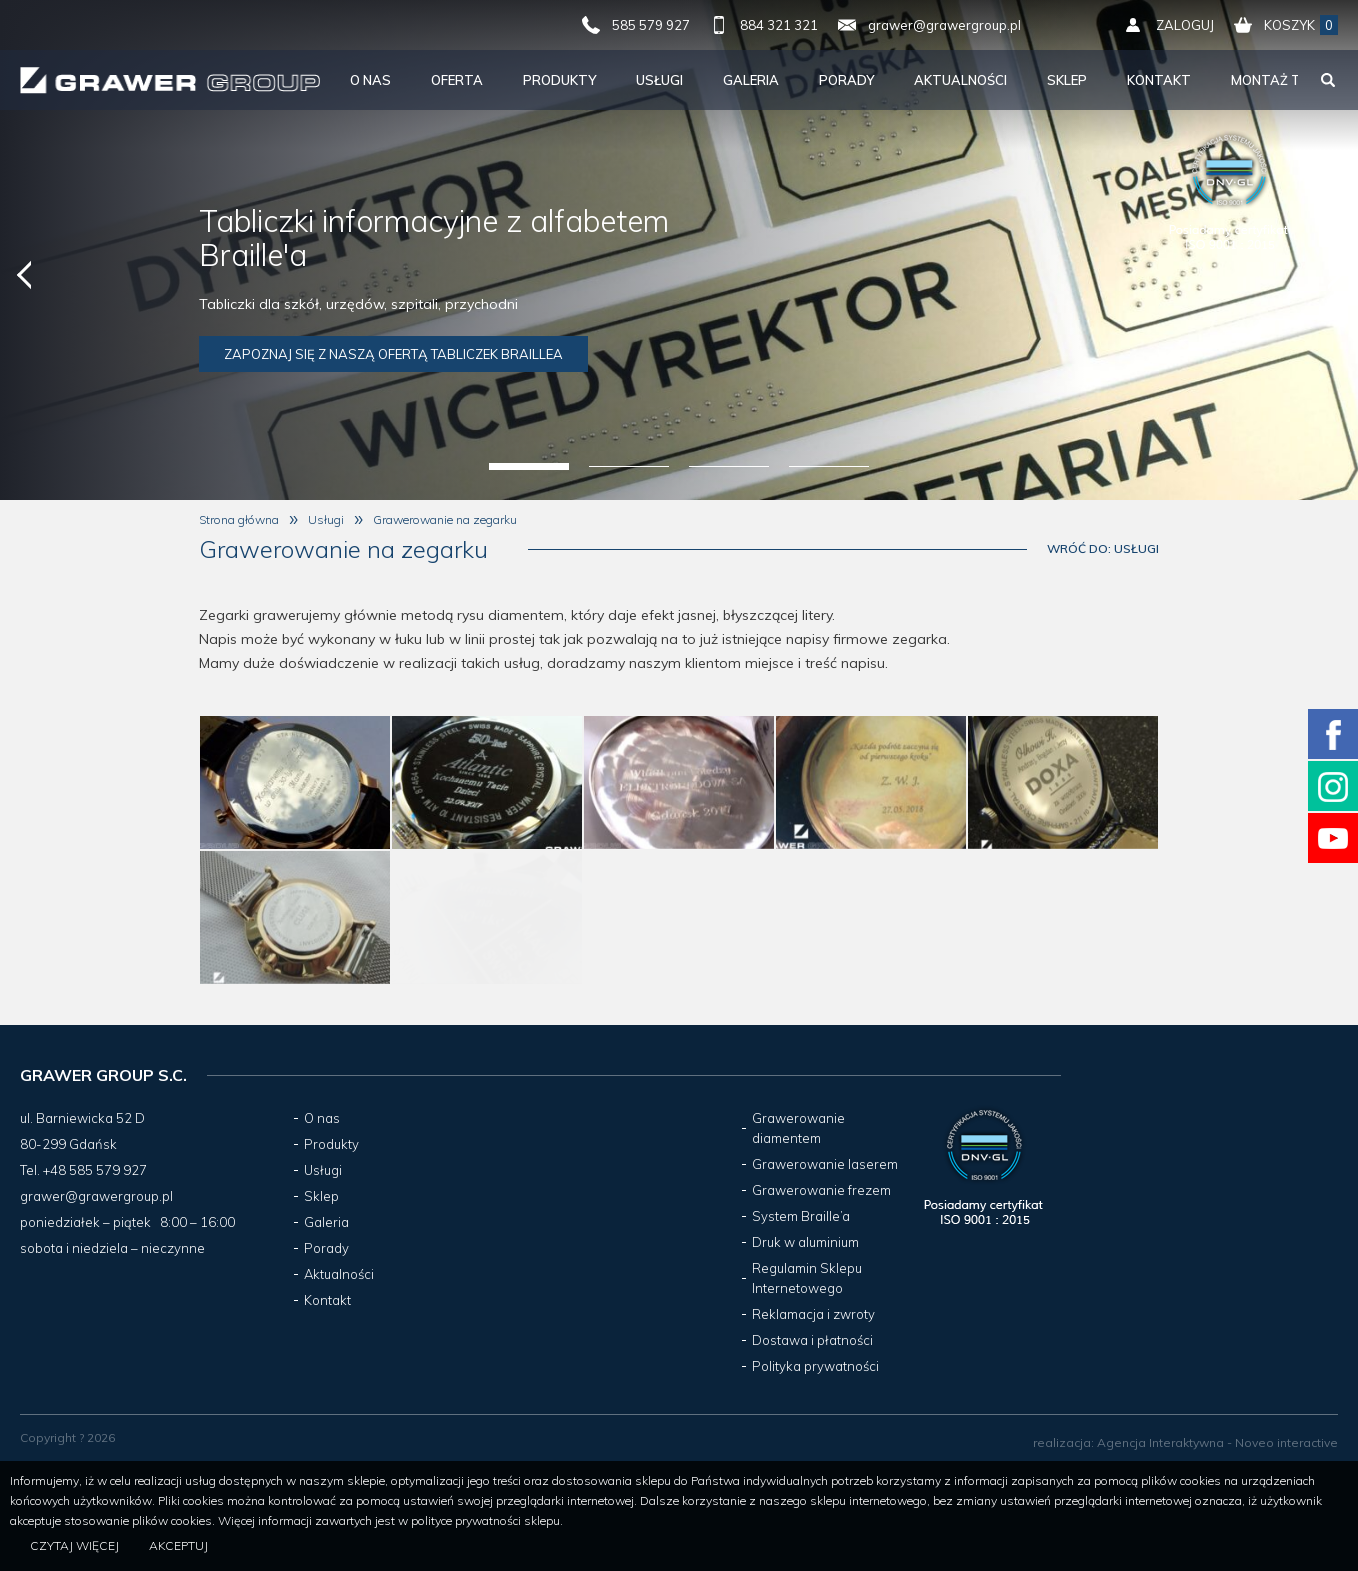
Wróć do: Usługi (1103, 548)
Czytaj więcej (74, 1545)
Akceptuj (178, 1545)
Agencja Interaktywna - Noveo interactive (1217, 1442)
